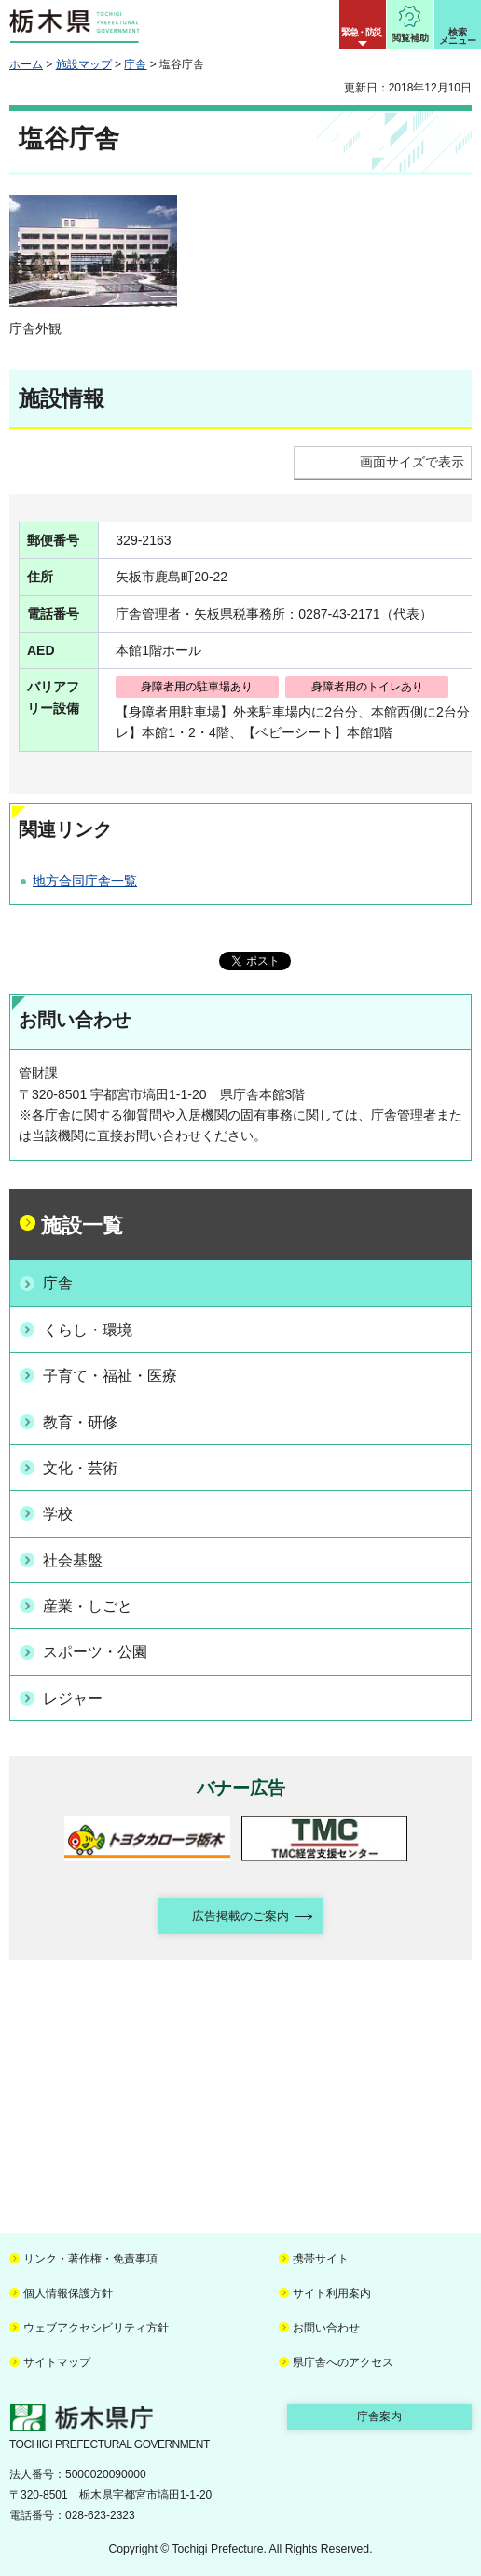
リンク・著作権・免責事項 (90, 2258)
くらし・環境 (87, 1330)
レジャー (73, 1698)
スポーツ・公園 (95, 1652)
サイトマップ (56, 2362)
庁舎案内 (379, 2416)
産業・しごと (87, 1606)
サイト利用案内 (332, 2293)
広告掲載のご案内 (240, 1916)
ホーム (26, 64)
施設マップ (84, 64)
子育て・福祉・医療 (110, 1376)
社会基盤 (73, 1560)
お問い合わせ (326, 2327)
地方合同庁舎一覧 (85, 880)
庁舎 (135, 64)
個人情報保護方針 (68, 2293)
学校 (58, 1514)
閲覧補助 (410, 38)
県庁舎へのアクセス (343, 2362)
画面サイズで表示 (412, 461)
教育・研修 (80, 1422)
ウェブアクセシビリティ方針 (96, 2327)
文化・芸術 (80, 1468)
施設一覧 (82, 1225)
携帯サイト (321, 2258)
